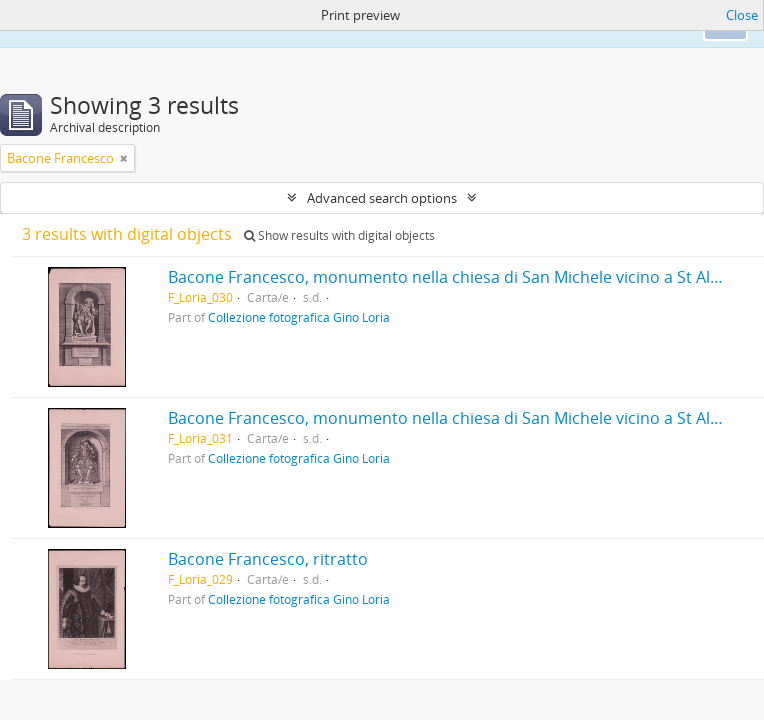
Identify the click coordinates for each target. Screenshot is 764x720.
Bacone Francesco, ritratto (268, 559)
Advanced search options (382, 198)
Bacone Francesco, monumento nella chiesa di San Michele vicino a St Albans (457, 277)
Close (742, 15)
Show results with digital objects (339, 235)
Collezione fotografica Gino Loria (299, 317)
